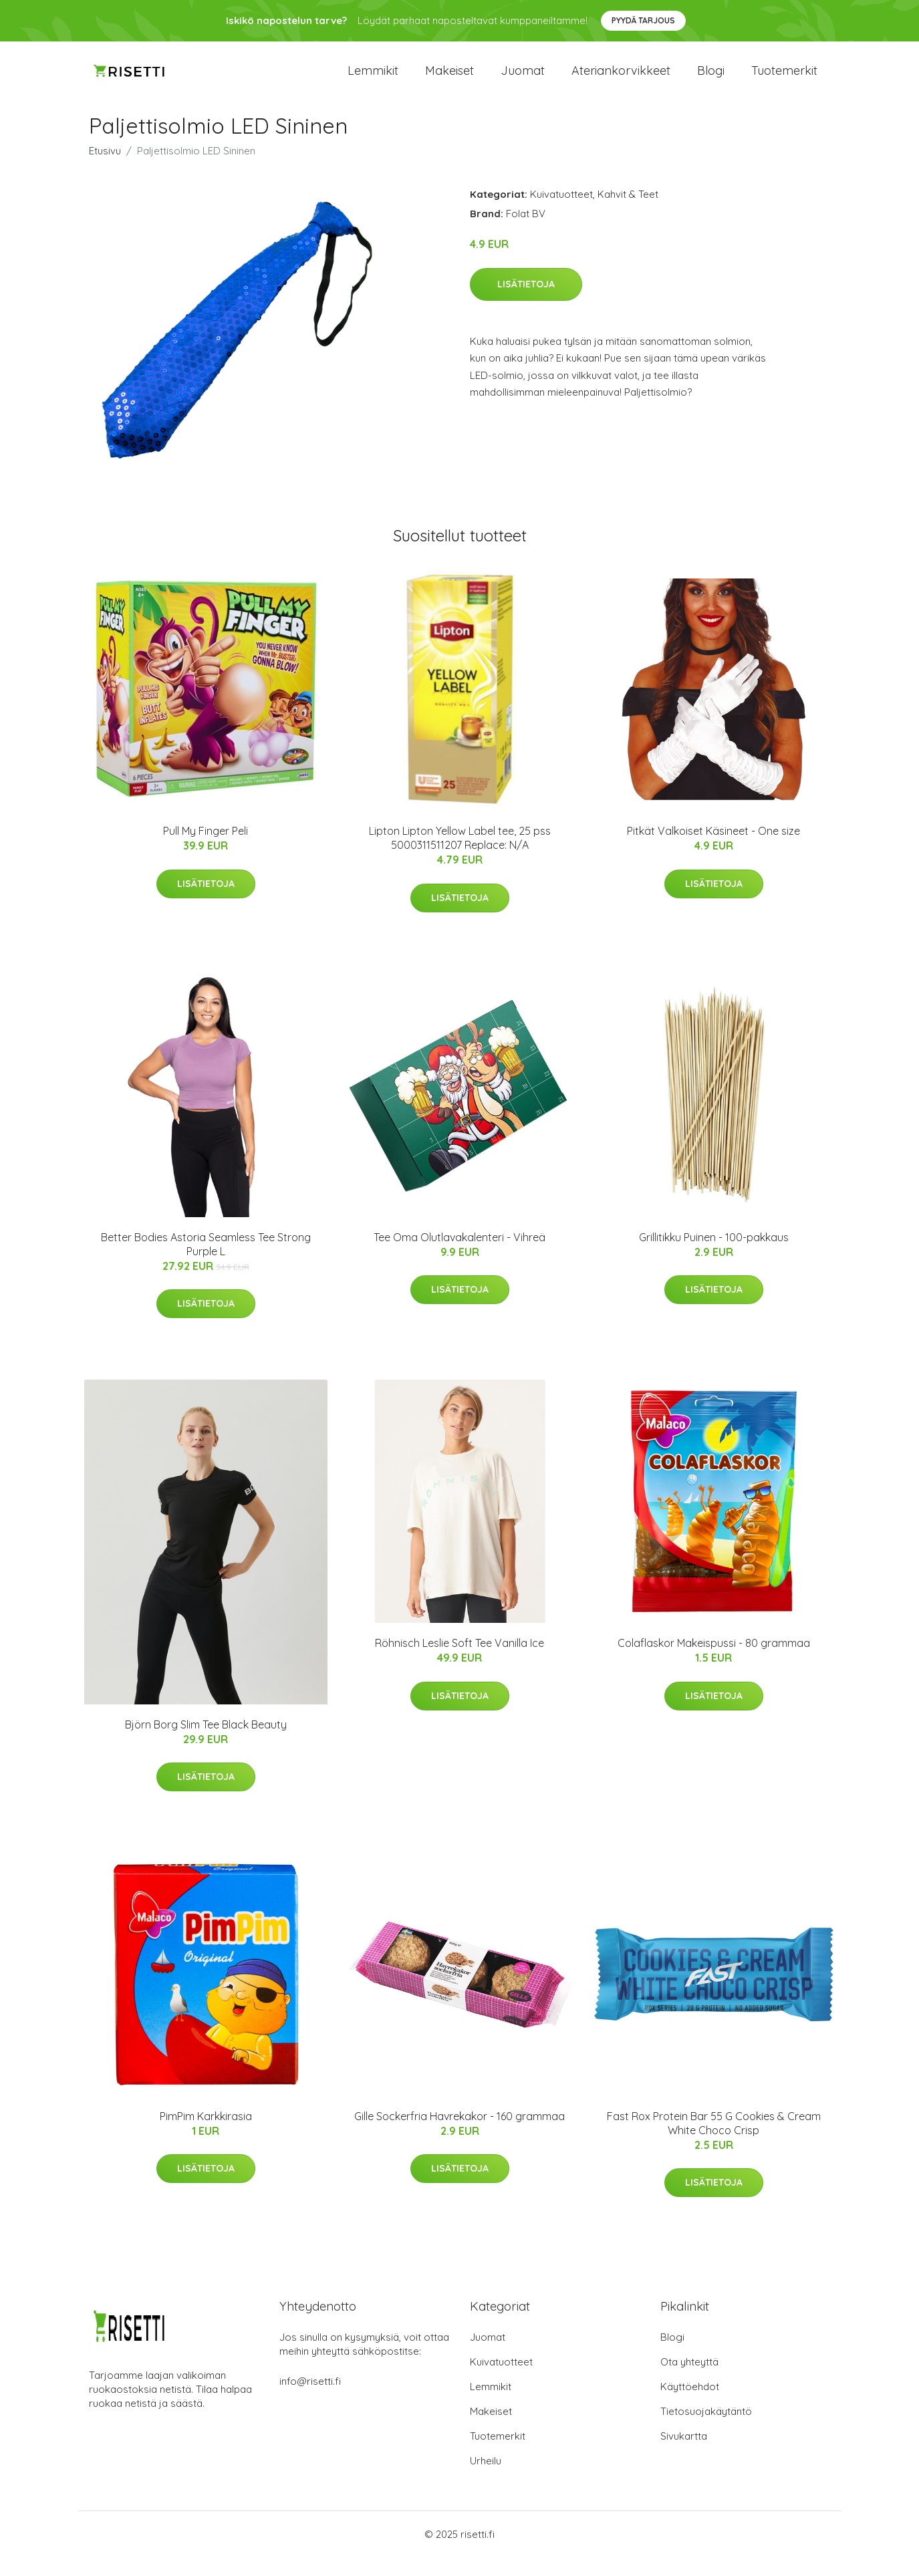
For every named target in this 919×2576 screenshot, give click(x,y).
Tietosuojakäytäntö (706, 2430)
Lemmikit (373, 80)
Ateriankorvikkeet (620, 80)
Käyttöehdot (689, 2405)
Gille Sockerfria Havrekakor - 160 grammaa (459, 2135)
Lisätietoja (526, 303)
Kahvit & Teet (628, 213)
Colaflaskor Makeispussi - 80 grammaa (714, 1661)
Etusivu (105, 169)
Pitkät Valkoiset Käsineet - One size (713, 849)
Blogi (711, 80)
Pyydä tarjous (643, 20)
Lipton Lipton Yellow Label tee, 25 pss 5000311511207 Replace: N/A (460, 856)
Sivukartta (683, 2454)
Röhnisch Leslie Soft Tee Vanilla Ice (459, 1661)
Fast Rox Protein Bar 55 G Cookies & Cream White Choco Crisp (714, 2142)
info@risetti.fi (310, 2400)
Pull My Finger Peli (205, 849)
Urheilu (485, 2479)
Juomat (523, 80)
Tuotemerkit (784, 80)
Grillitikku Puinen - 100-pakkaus (714, 1256)
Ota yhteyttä (689, 2380)
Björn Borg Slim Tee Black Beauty (206, 1742)
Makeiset (449, 80)
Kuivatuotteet (561, 213)
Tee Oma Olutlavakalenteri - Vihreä (459, 1256)
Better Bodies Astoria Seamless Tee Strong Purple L (206, 1263)
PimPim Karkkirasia (206, 2135)
